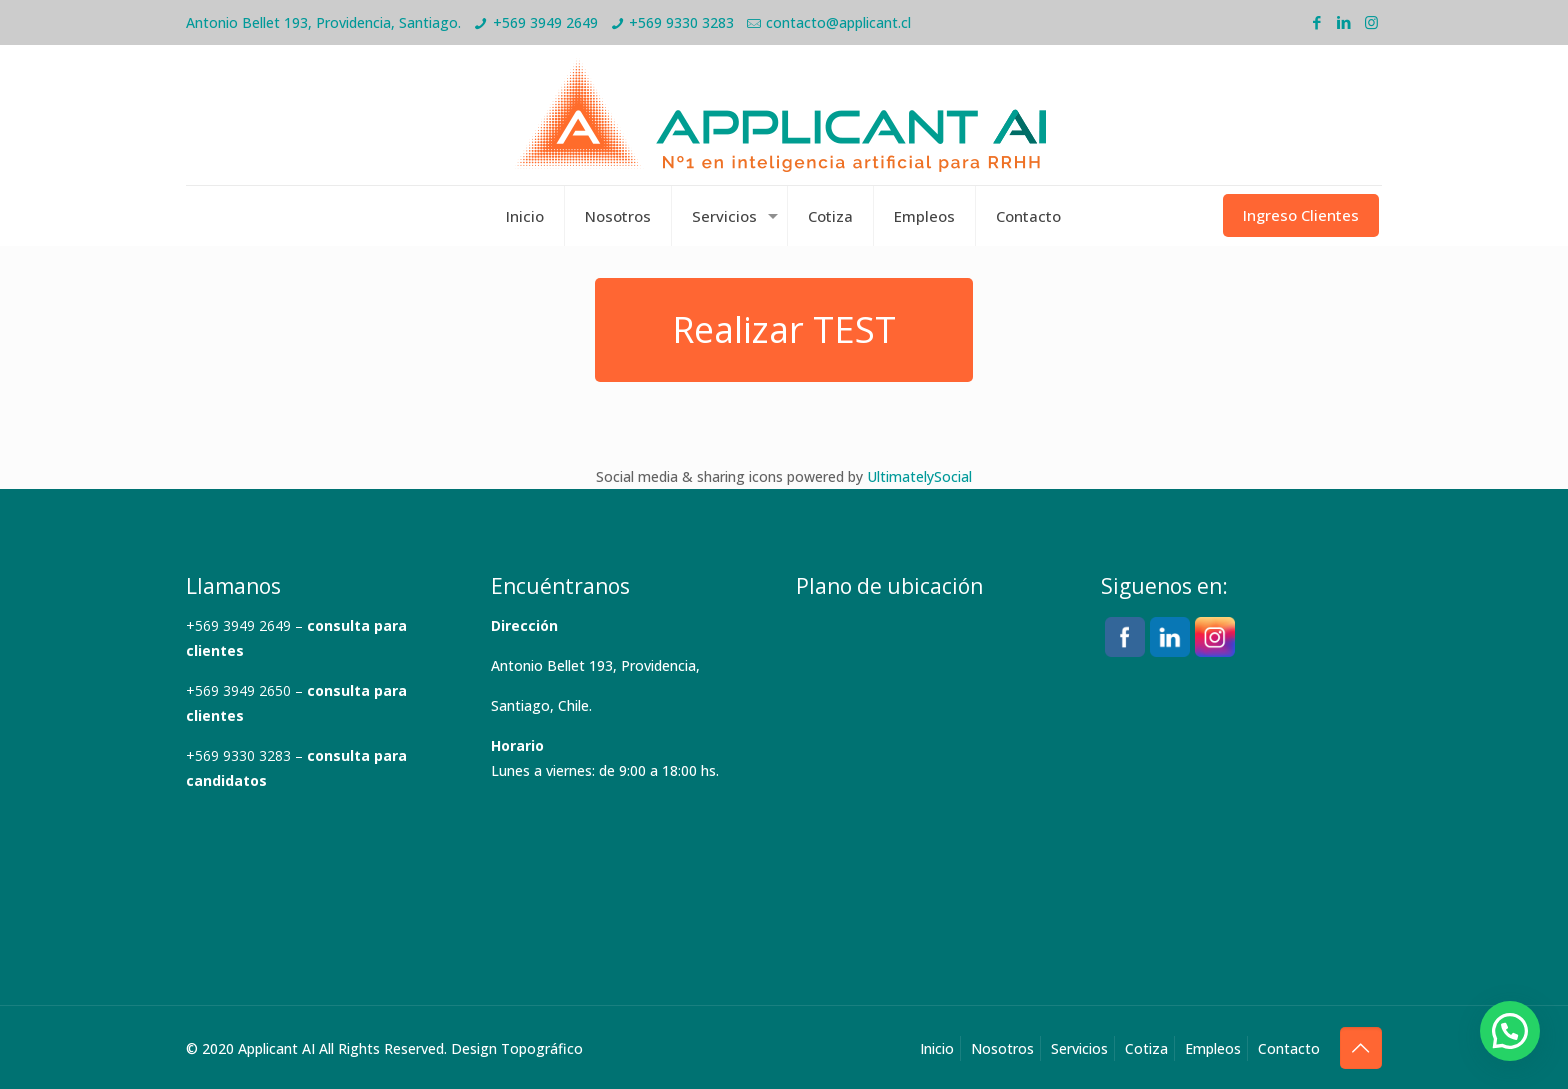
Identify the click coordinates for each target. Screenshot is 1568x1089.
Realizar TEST (784, 329)
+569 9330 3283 (681, 22)
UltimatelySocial (919, 476)
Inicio (937, 1048)
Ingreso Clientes (1301, 215)
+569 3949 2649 (545, 22)
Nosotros (1002, 1048)
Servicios (1079, 1048)
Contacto (1289, 1048)
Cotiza (1146, 1048)
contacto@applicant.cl (838, 22)
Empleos (1213, 1048)
